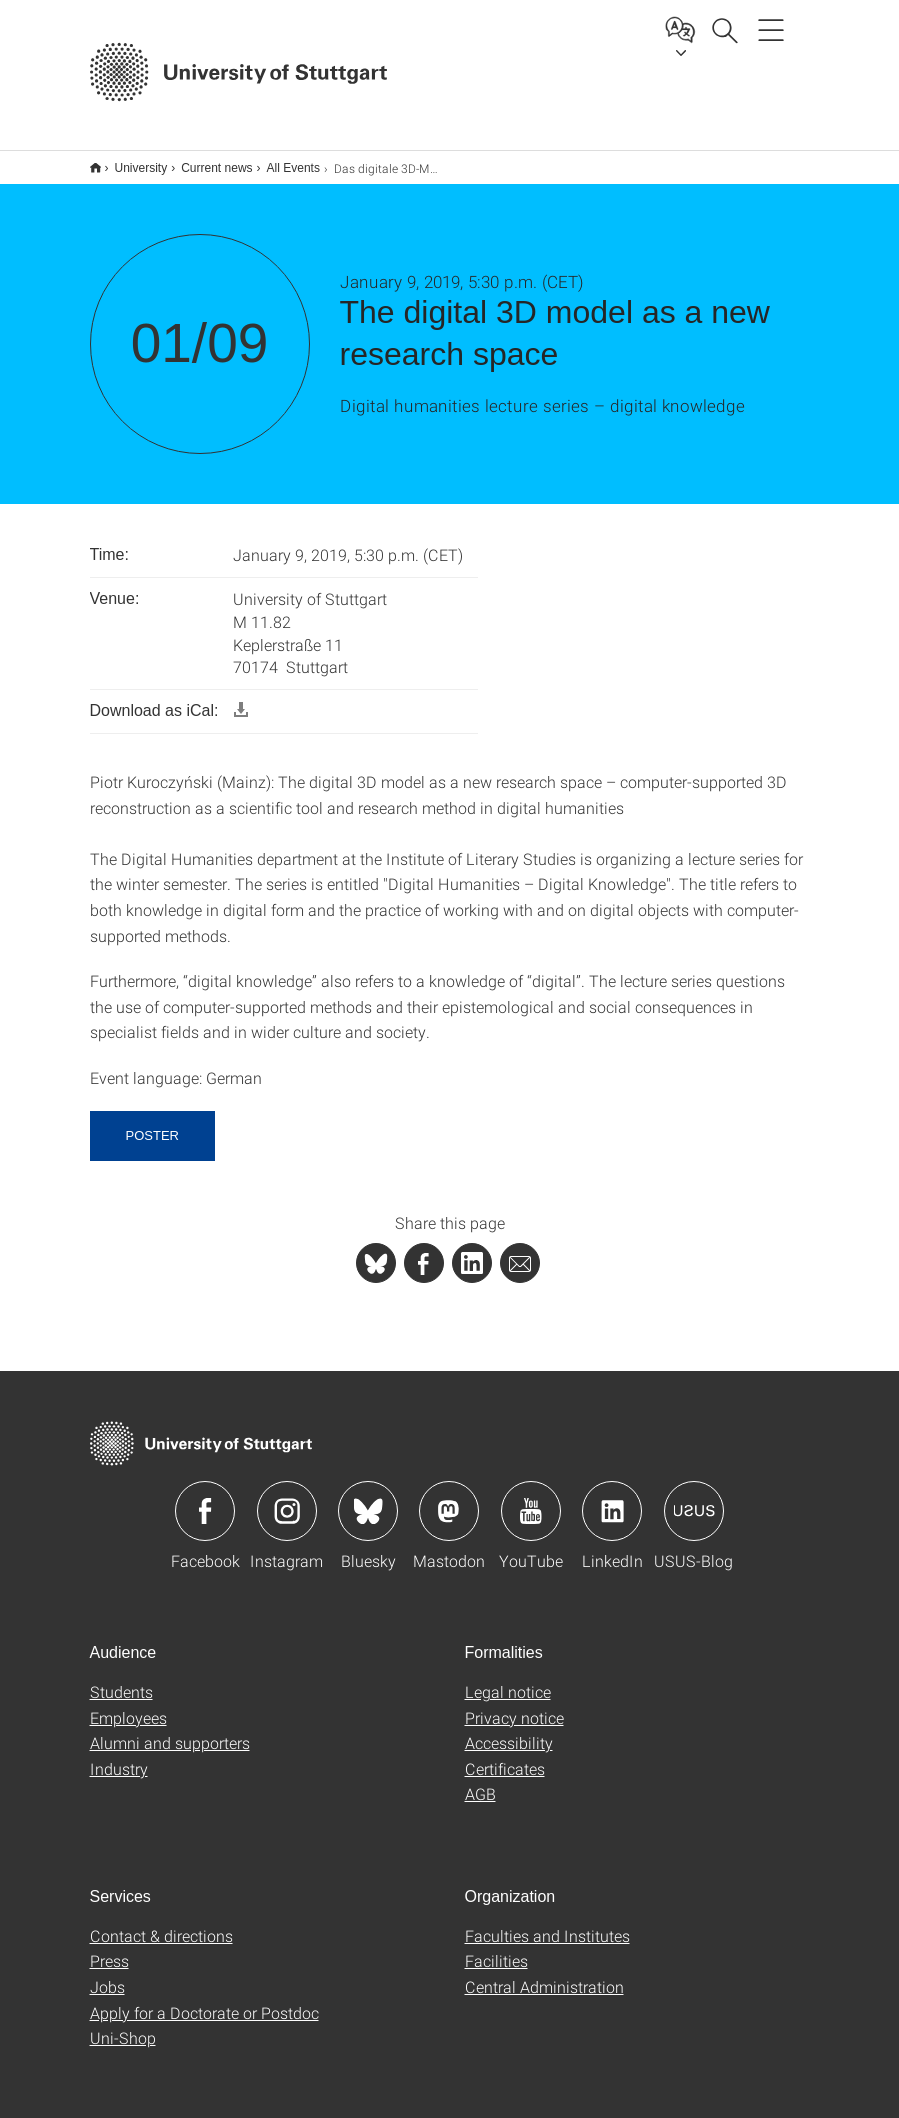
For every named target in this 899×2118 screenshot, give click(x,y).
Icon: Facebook (205, 1498)
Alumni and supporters (170, 1729)
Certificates (505, 1755)
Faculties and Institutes (547, 1922)
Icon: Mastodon (449, 1498)
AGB (480, 1780)
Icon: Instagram (287, 1498)
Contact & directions (161, 1922)
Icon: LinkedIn (612, 1498)
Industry (119, 1755)
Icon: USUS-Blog (694, 1498)
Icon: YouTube (531, 1498)
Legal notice (508, 1678)
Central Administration (544, 1973)
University (130, 161)
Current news (205, 161)
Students (121, 1678)
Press (109, 1947)
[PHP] (424, 1250)
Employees (128, 1704)
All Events (282, 161)
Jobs (107, 1973)
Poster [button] (152, 1122)
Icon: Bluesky (368, 1498)
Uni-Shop (123, 2024)
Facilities (496, 1947)
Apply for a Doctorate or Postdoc (204, 1999)
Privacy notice (514, 1704)
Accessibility (509, 1729)
